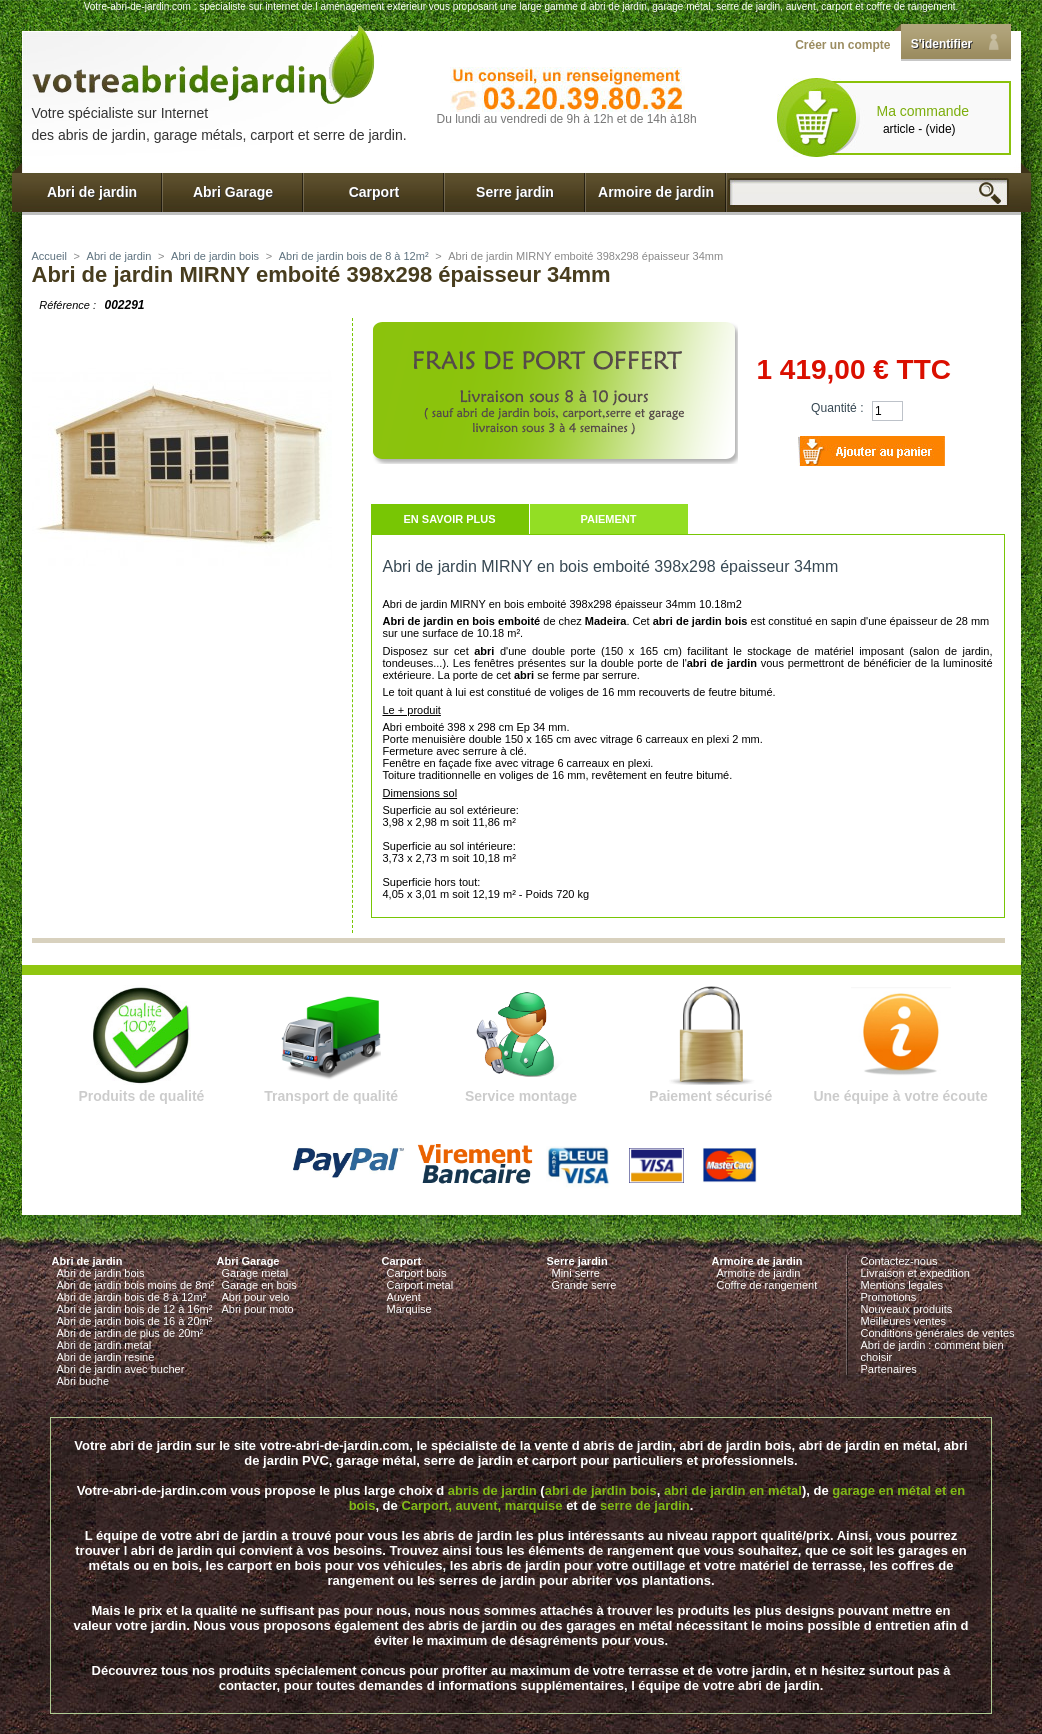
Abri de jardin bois (215, 256)
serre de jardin (645, 1505)
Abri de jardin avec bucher (121, 1369)
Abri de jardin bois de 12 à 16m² (135, 1309)
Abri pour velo (256, 1297)
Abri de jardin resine (106, 1357)
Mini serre (576, 1273)
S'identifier (942, 44)
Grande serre (584, 1285)
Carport (374, 192)
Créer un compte (842, 45)
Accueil (49, 256)
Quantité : (837, 408)
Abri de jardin (92, 192)
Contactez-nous (899, 1261)
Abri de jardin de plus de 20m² (130, 1333)
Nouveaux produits (907, 1309)
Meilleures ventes (904, 1321)
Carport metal (420, 1285)
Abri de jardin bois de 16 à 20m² (135, 1321)
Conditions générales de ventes (938, 1333)
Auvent (404, 1297)
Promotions (889, 1297)
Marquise (409, 1309)
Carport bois (417, 1273)
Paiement (608, 519)
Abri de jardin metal (104, 1345)
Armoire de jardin (656, 192)
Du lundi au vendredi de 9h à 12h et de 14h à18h (567, 119)
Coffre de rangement (767, 1285)
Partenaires (889, 1369)
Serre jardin (515, 192)
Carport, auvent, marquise (481, 1505)
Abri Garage (233, 192)
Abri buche (83, 1381)
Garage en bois (259, 1285)
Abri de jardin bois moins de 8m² (136, 1285)
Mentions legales (902, 1285)
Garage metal (255, 1273)
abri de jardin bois (601, 1490)
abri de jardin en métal (733, 1490)
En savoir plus (449, 519)
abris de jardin (492, 1490)
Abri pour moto (258, 1309)
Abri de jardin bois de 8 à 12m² (354, 256)
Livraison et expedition (915, 1273)
